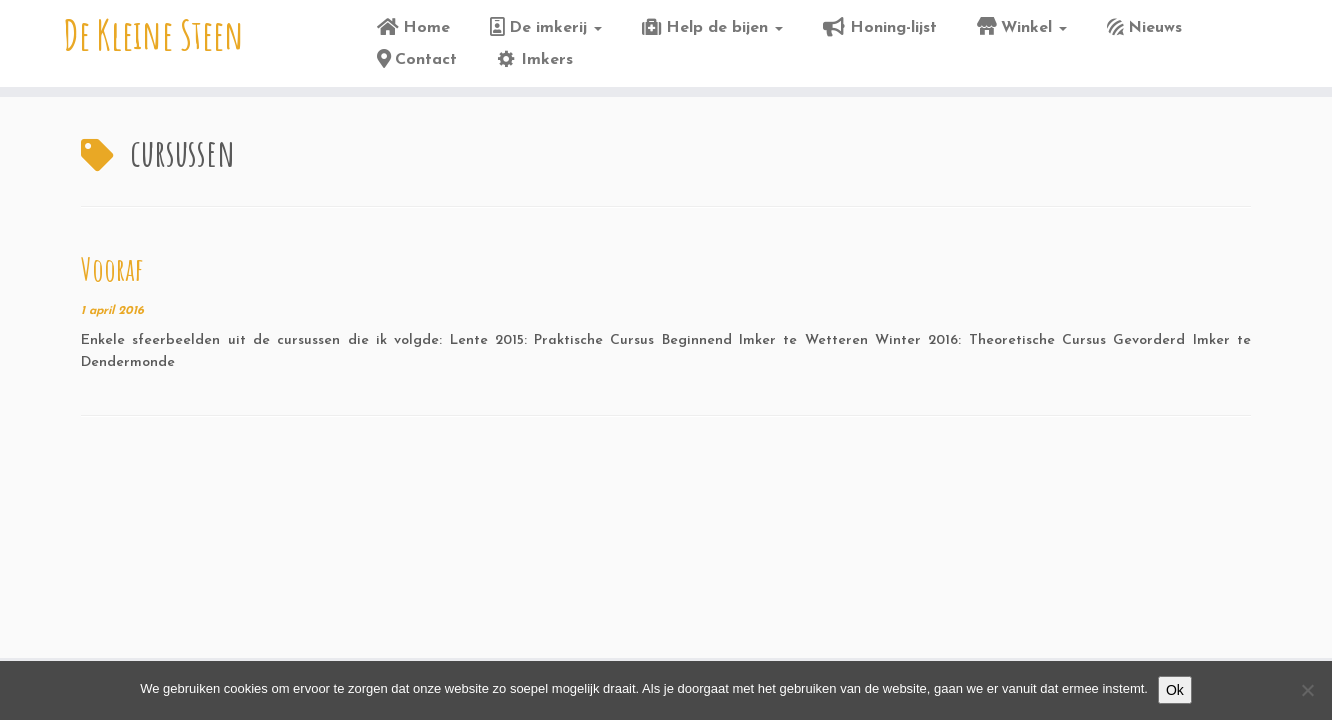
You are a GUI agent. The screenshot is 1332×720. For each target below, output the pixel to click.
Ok (1175, 690)
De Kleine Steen (154, 35)
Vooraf (112, 268)
